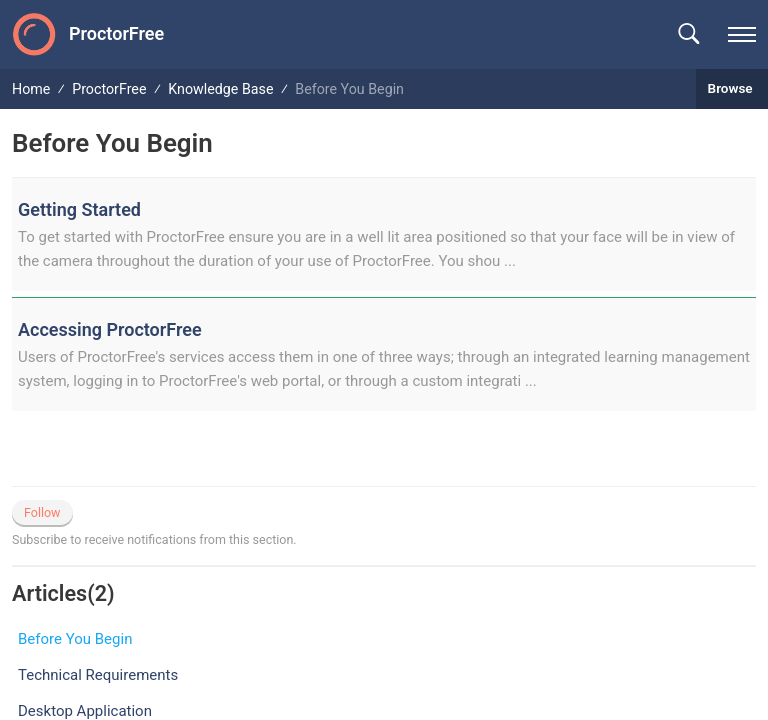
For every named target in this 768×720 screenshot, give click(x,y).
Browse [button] (732, 88)
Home (31, 89)
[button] (688, 34)
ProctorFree (109, 89)
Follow (42, 512)
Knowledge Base (220, 89)
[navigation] (742, 34)
